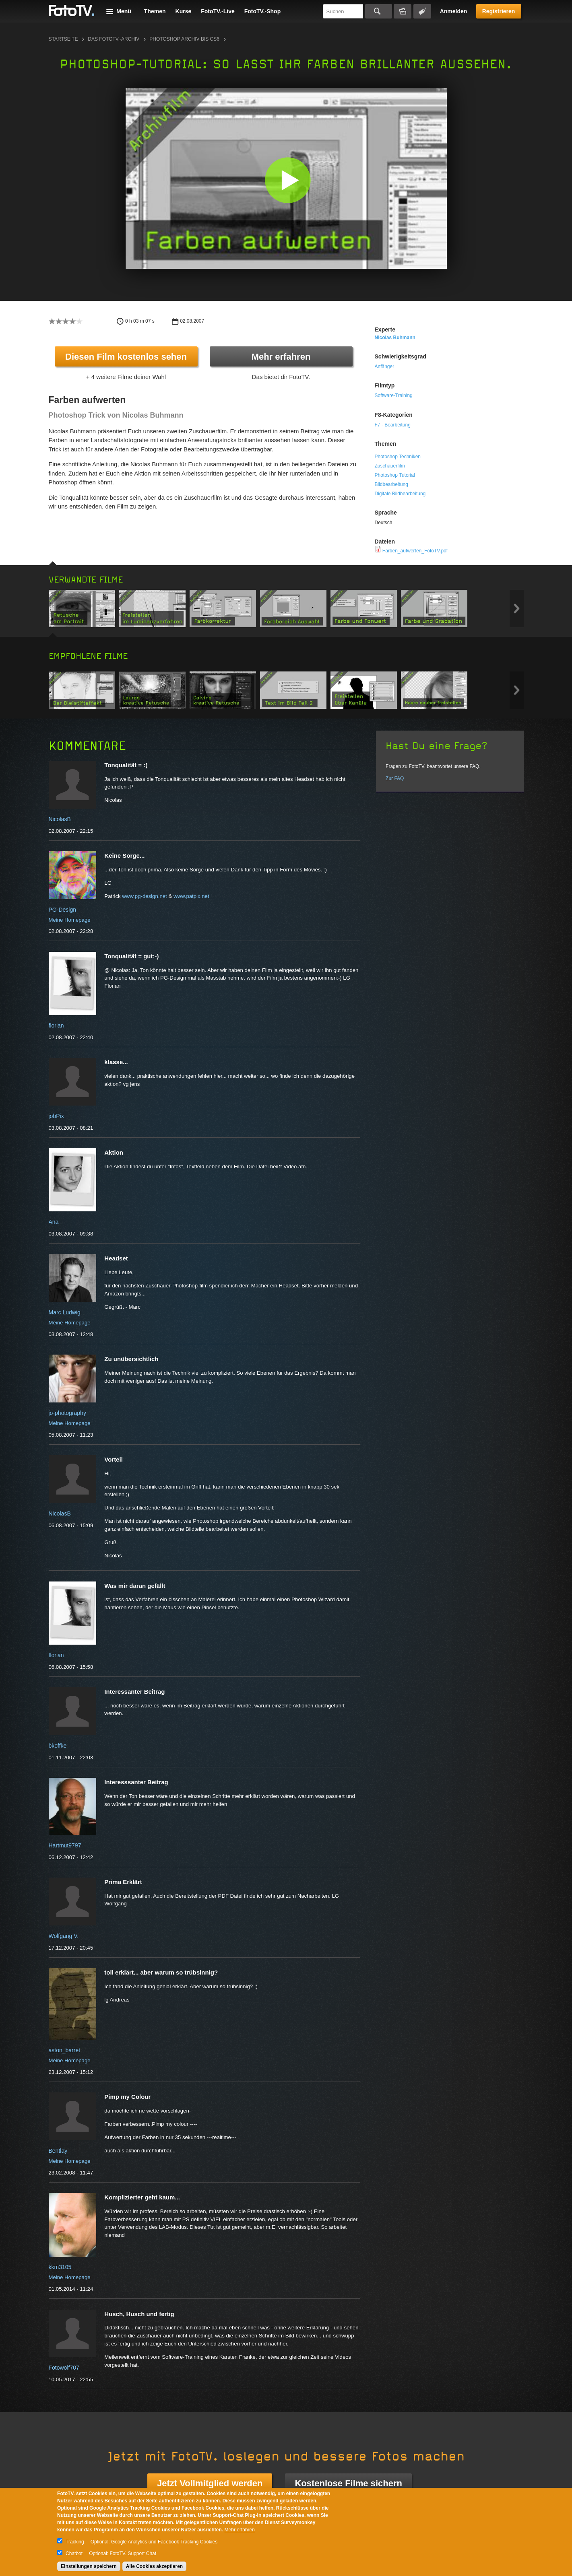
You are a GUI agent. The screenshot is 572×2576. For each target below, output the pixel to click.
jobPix (56, 1116)
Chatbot (74, 2553)
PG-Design (62, 909)
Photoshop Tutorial (395, 475)
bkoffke (58, 1745)
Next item (517, 608)
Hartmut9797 (65, 1845)
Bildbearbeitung (391, 484)
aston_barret (65, 2050)
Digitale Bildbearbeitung (400, 493)
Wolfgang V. (64, 1936)
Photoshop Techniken (398, 456)
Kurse (184, 11)
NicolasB (60, 819)
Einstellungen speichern (89, 2566)
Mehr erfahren (281, 357)
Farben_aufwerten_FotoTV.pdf (415, 551)
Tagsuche (422, 11)
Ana (54, 1222)
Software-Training (394, 395)
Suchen (378, 11)
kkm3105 (60, 2267)
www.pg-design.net (144, 896)
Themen (155, 11)
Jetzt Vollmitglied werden (209, 2483)
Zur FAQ (395, 778)
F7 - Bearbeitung (393, 425)
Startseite (63, 39)
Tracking (75, 2542)
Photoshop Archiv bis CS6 (184, 39)
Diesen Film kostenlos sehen (126, 357)
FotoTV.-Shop (262, 11)
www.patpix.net (191, 896)
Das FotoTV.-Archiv (113, 39)
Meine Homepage (70, 920)
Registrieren (498, 11)
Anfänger (384, 366)
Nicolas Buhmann (395, 337)
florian (56, 1025)
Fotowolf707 (64, 2367)
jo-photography (67, 1413)
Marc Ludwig (65, 1312)
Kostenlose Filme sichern (348, 2483)
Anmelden (453, 11)
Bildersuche (402, 11)
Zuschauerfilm (390, 466)
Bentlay (58, 2151)
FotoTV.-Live (218, 11)
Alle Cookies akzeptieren (154, 2566)
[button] (288, 180)
